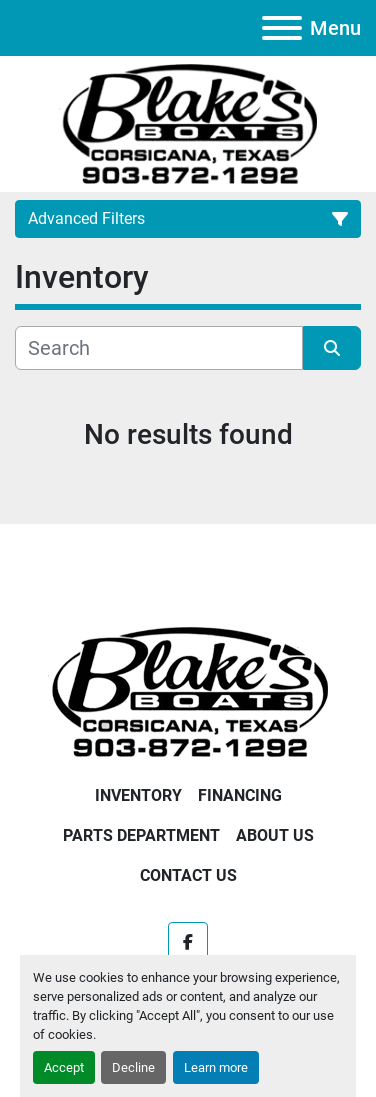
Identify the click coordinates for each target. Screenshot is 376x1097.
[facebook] (188, 942)
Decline (133, 1067)
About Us (275, 835)
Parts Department (141, 835)
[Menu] (282, 28)
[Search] (159, 348)
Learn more (216, 1067)
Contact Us (188, 875)
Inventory (138, 795)
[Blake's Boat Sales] (188, 690)
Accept (64, 1067)
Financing (240, 795)
